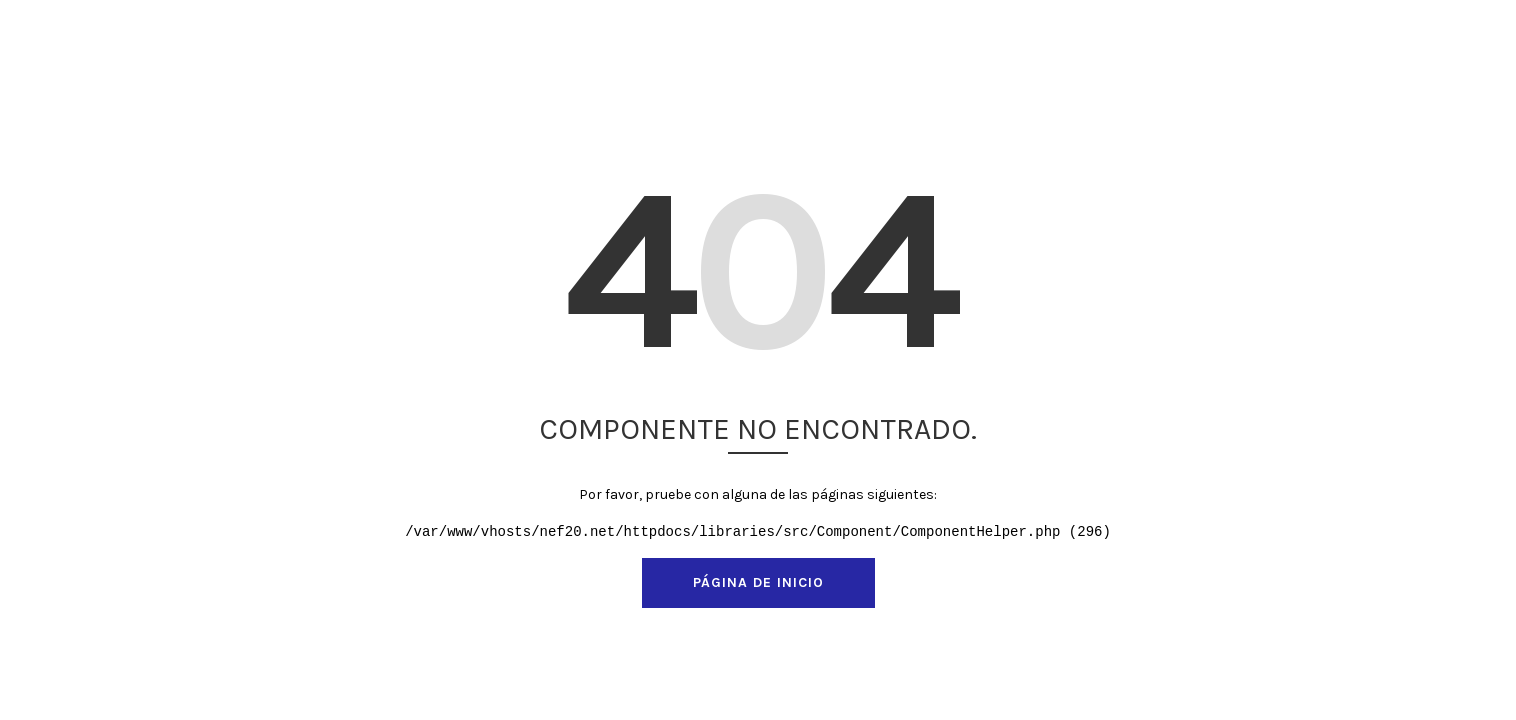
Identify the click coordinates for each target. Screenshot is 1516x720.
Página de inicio (758, 582)
